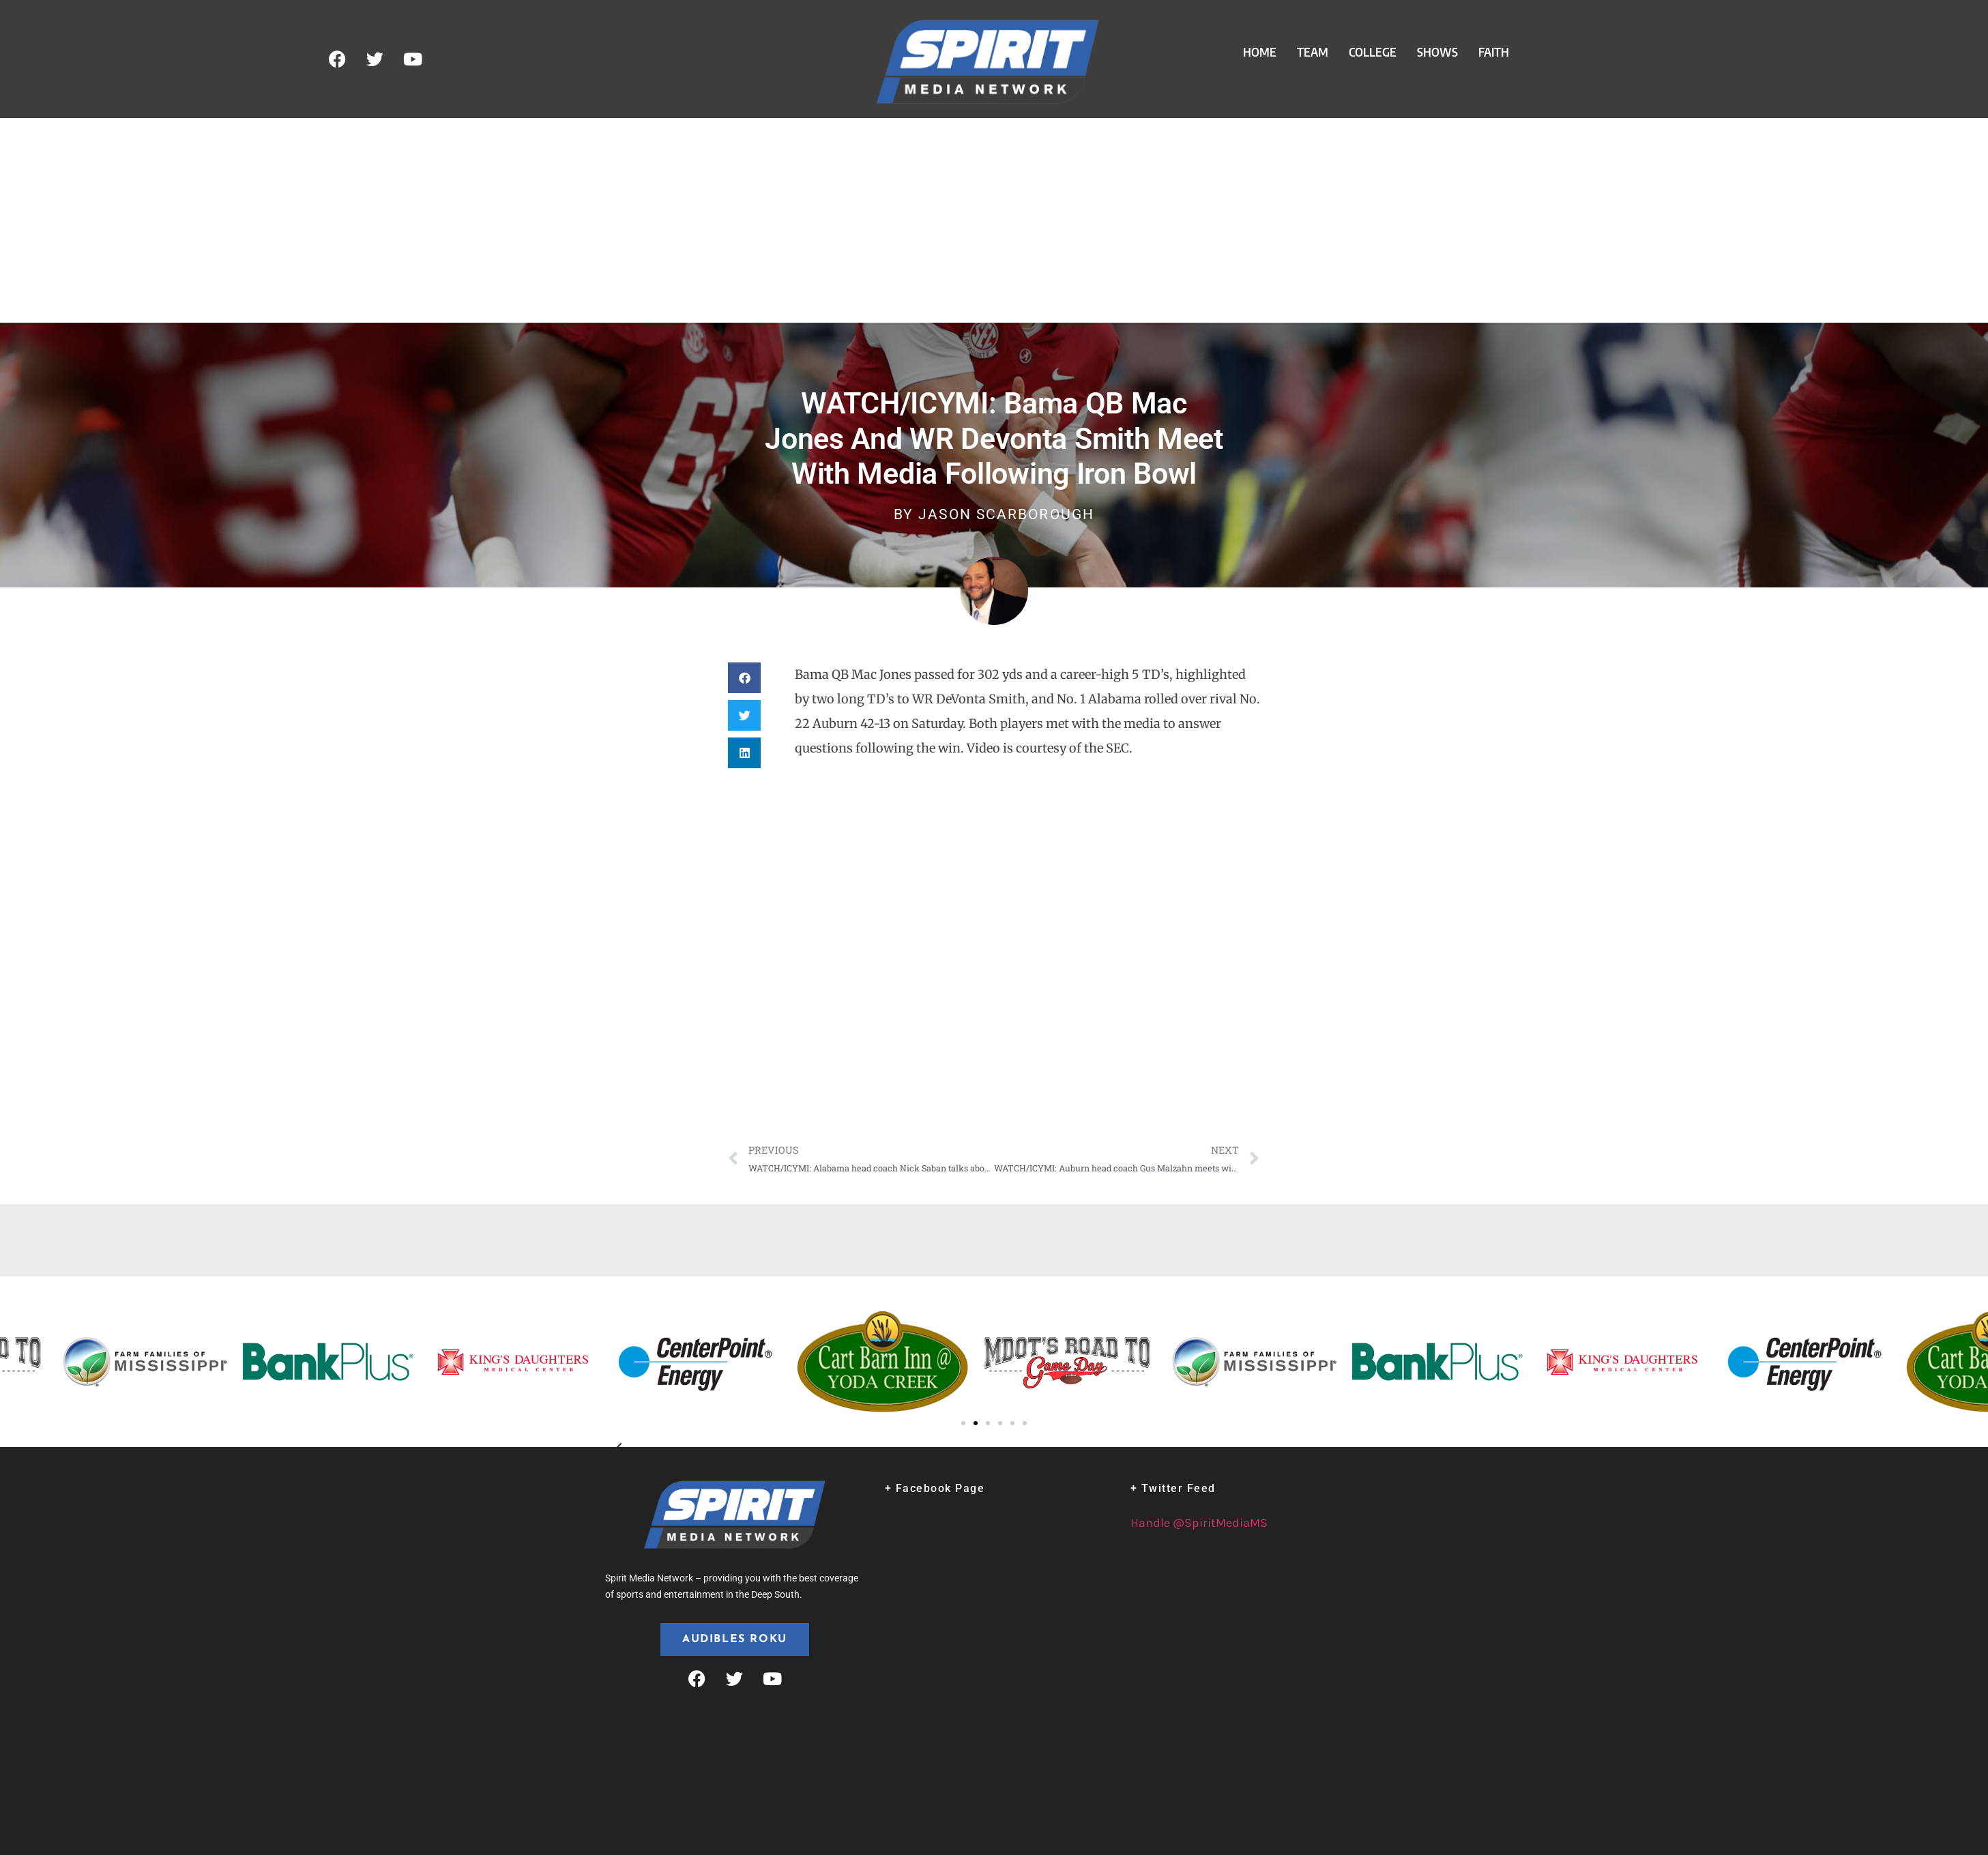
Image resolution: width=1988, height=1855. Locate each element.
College (1373, 51)
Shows (1437, 51)
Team (1312, 51)
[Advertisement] (994, 220)
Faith (1493, 51)
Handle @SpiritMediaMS (1199, 1522)
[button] (744, 677)
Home (1259, 51)
